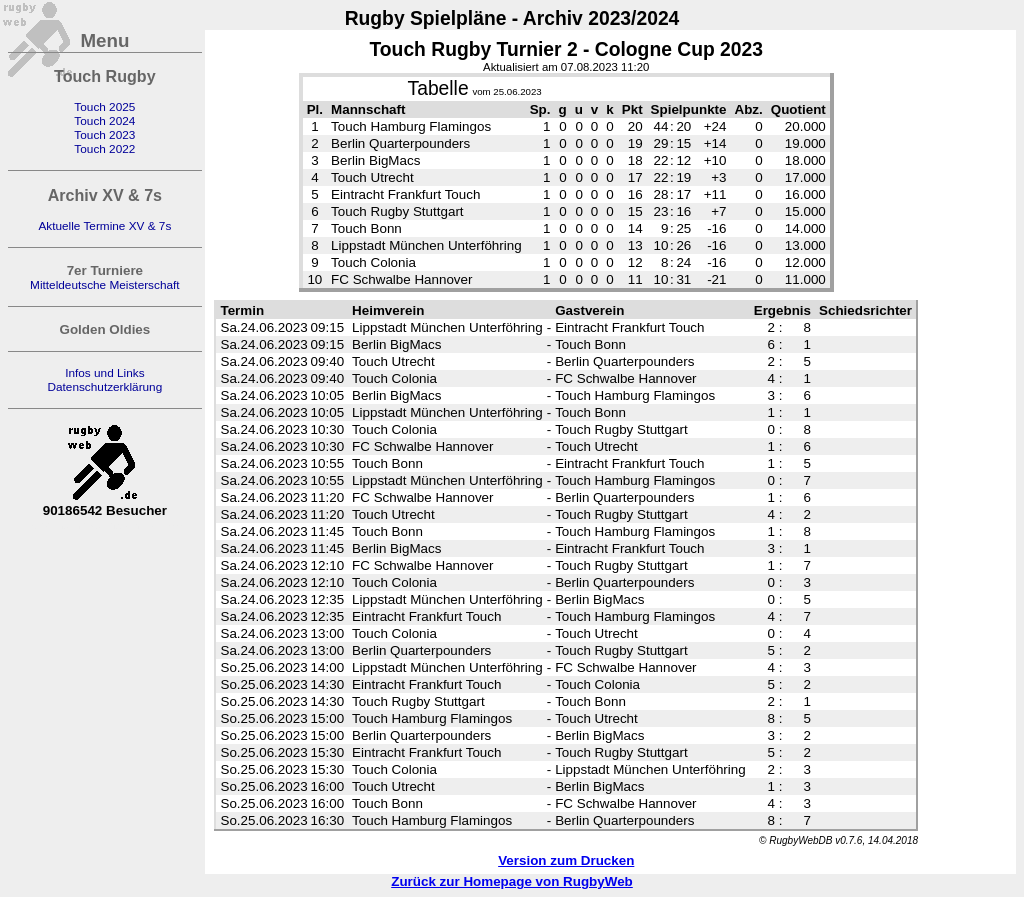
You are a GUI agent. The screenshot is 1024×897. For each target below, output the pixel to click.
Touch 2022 (104, 149)
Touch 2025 (104, 107)
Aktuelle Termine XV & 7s (104, 226)
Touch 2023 (104, 135)
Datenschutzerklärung (104, 387)
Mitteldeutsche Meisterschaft (105, 285)
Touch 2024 (104, 121)
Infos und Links (104, 373)
